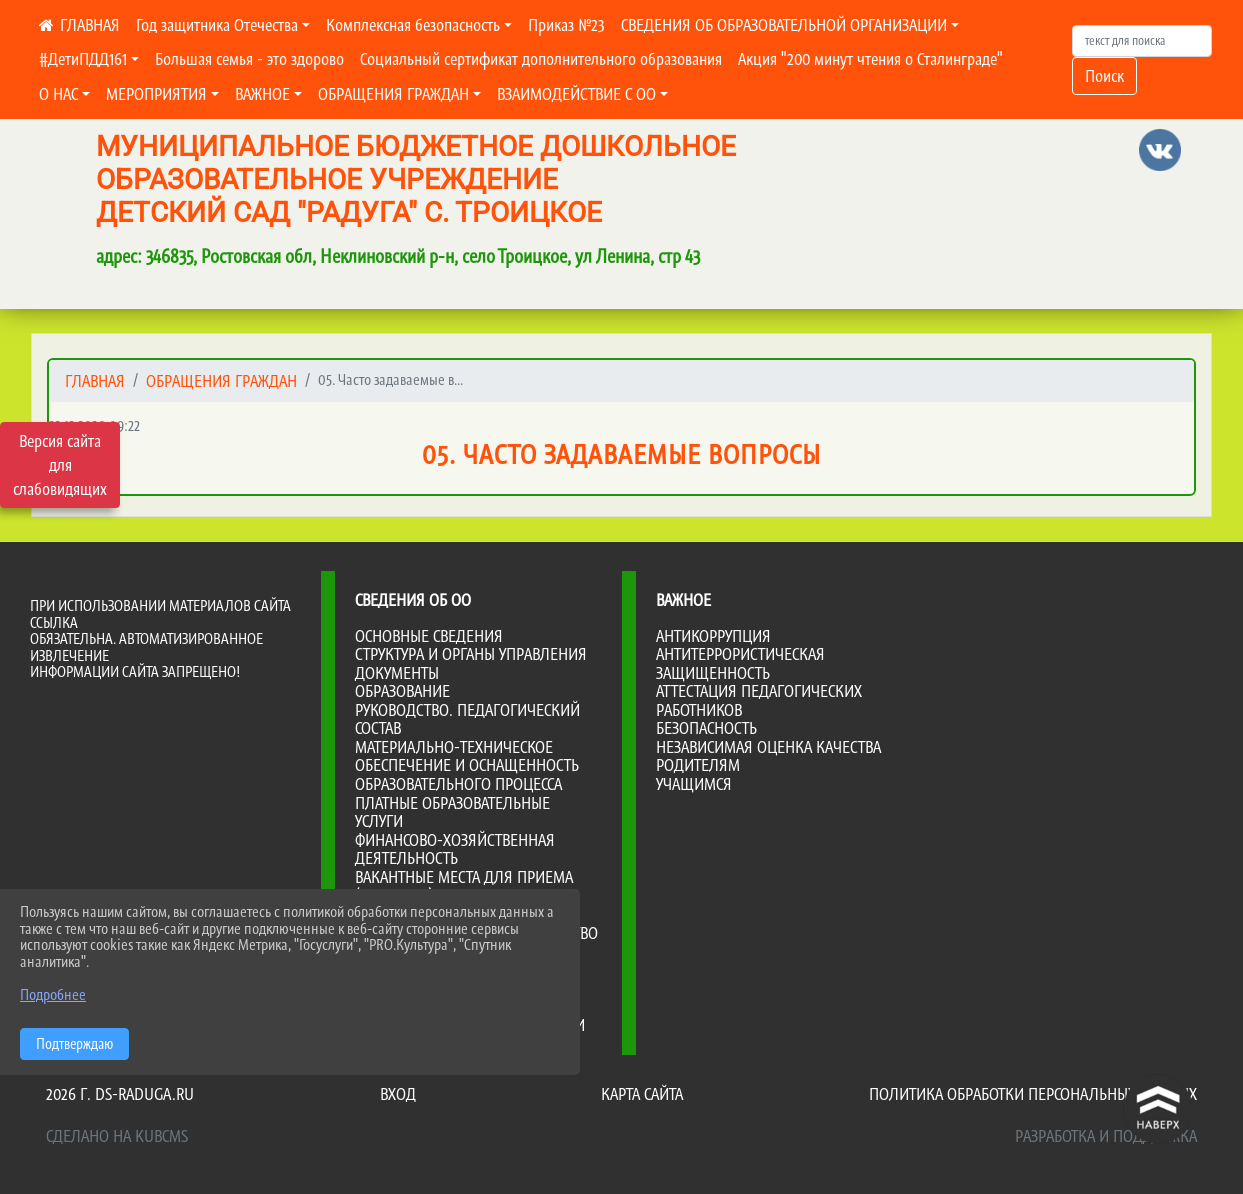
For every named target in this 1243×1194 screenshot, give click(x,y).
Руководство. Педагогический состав (467, 719)
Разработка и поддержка (1106, 1136)
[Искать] (1142, 41)
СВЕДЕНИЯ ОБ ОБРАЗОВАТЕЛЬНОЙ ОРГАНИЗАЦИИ (784, 25)
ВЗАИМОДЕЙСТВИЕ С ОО (576, 94)
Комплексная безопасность (413, 25)
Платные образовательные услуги (452, 812)
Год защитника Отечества (217, 25)
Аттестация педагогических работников (759, 700)
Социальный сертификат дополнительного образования (541, 59)
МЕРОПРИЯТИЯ (156, 94)
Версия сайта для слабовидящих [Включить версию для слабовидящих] (60, 465)
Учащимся (694, 784)
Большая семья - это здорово (249, 59)
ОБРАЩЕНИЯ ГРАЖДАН (393, 94)
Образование (402, 691)
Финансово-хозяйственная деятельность (455, 849)
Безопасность (706, 728)
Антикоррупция (713, 636)
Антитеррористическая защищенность (740, 663)
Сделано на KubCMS (117, 1136)
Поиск (1104, 76)
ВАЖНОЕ (262, 94)
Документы (397, 673)
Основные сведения (429, 636)
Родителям (698, 765)
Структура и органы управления (471, 654)
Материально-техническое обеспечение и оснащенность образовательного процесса (467, 765)
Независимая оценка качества (768, 747)
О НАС (58, 94)
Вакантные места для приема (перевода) (464, 886)
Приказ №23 (566, 25)
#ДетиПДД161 (83, 59)
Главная (95, 381)
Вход (398, 1094)
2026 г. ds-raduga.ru (120, 1094)
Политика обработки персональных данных (1033, 1094)
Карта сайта (642, 1094)
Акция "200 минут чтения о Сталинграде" (870, 59)
